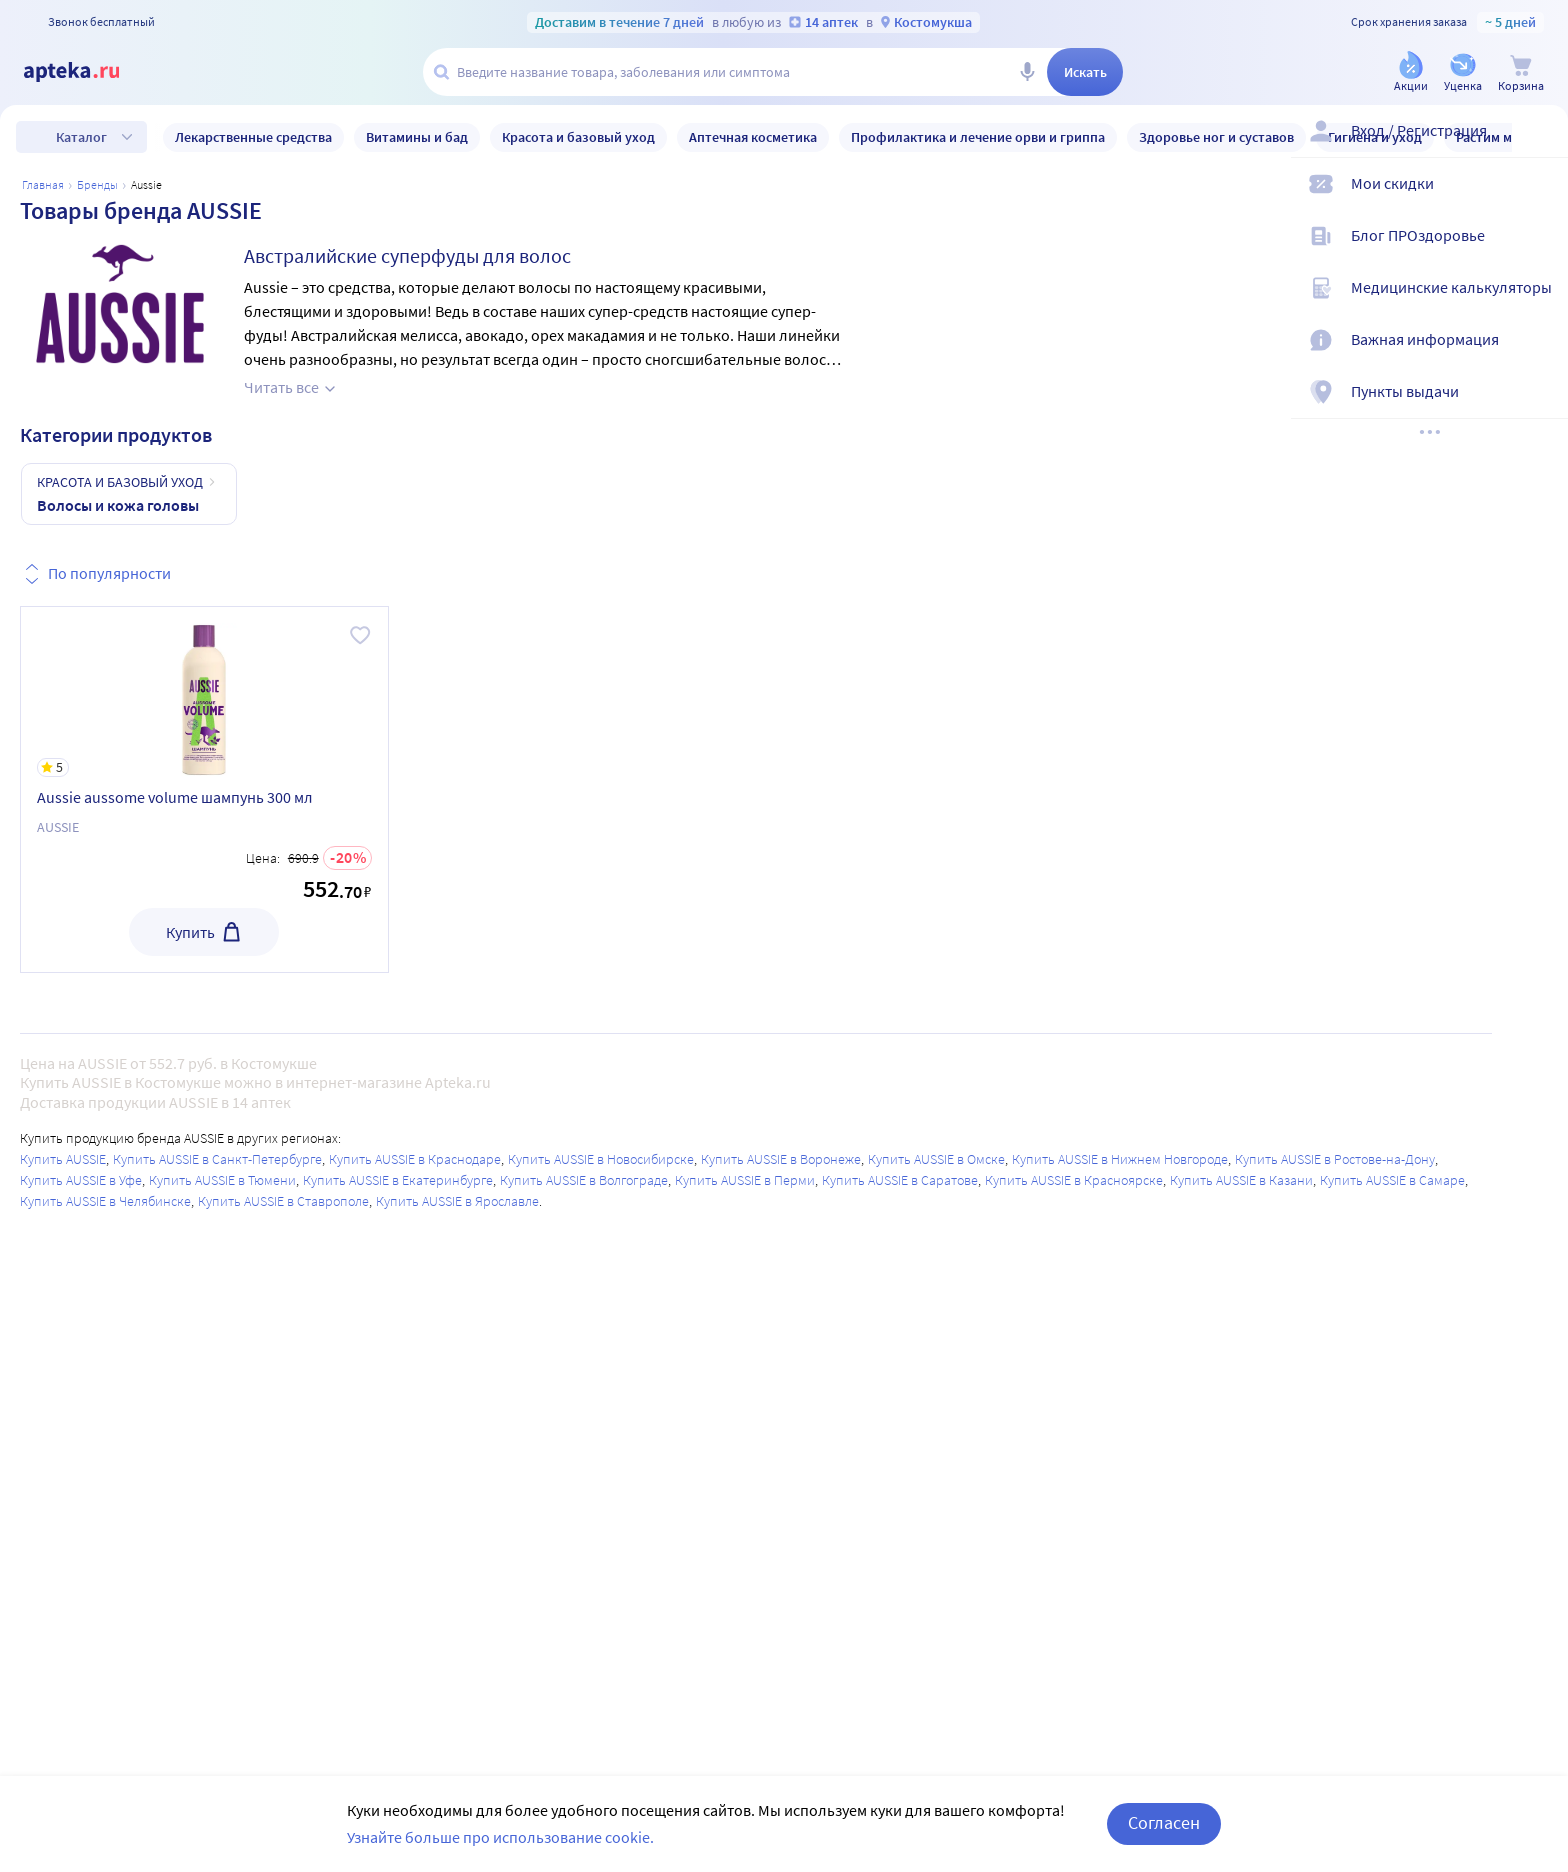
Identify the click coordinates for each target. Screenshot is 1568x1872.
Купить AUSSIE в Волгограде (584, 1180)
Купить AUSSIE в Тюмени (222, 1180)
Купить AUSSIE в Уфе (81, 1180)
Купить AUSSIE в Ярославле (457, 1201)
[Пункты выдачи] (1540, 408)
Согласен (1164, 1822)
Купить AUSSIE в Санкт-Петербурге (217, 1159)
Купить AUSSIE (63, 1159)
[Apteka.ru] (88, 72)
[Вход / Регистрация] (1540, 147)
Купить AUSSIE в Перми (745, 1180)
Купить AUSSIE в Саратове (900, 1180)
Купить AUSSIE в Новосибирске (601, 1159)
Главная (43, 184)
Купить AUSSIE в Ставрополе (283, 1201)
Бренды (97, 184)
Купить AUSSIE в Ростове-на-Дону (1335, 1159)
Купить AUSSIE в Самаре (1392, 1180)
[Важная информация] (1540, 356)
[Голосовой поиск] (1027, 72)
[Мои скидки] (1540, 200)
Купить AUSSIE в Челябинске (105, 1201)
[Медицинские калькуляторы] (1540, 304)
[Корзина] (1521, 73)
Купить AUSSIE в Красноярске (1074, 1180)
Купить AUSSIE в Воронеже (781, 1159)
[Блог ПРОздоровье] (1540, 252)
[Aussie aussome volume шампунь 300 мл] (204, 692)
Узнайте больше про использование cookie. (500, 1837)
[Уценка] (1463, 73)
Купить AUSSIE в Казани (1241, 1180)
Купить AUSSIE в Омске (936, 1159)
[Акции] (1411, 73)
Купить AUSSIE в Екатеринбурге (398, 1180)
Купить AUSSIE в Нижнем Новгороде (1120, 1159)
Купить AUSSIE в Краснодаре (415, 1159)
